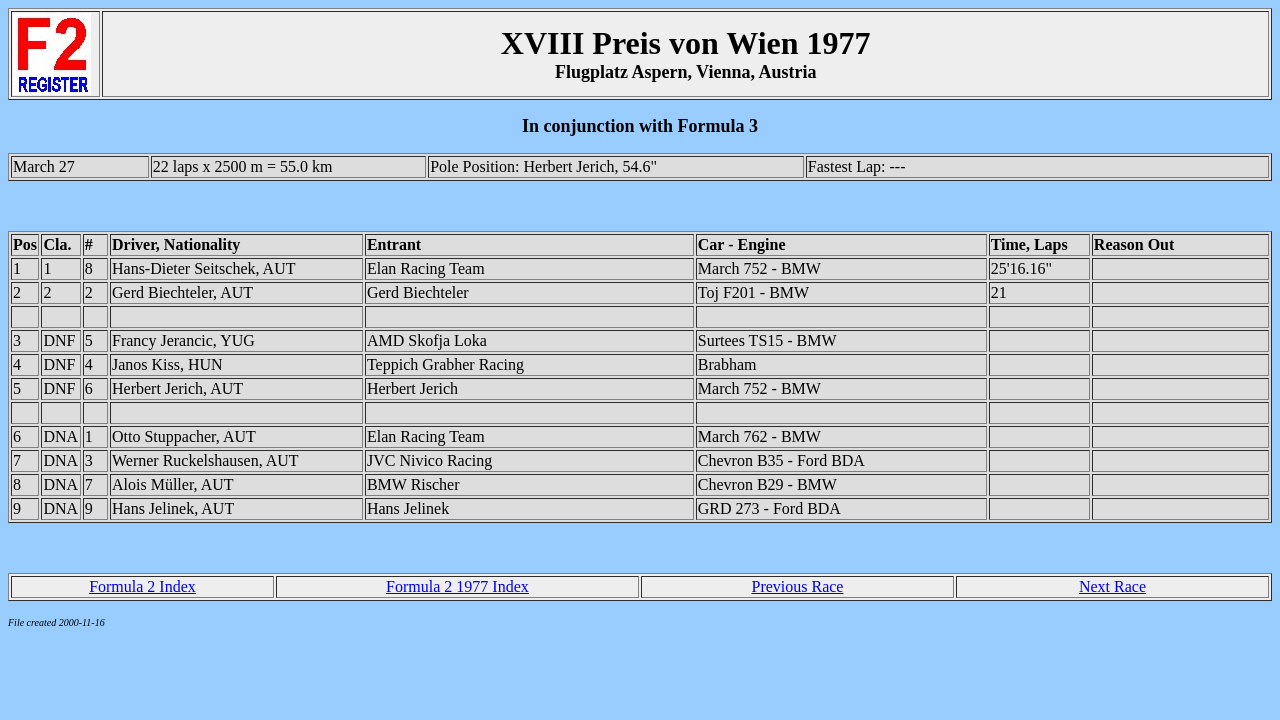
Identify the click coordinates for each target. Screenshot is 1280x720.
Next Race (1112, 586)
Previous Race (797, 586)
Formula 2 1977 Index (457, 586)
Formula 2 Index (142, 586)
